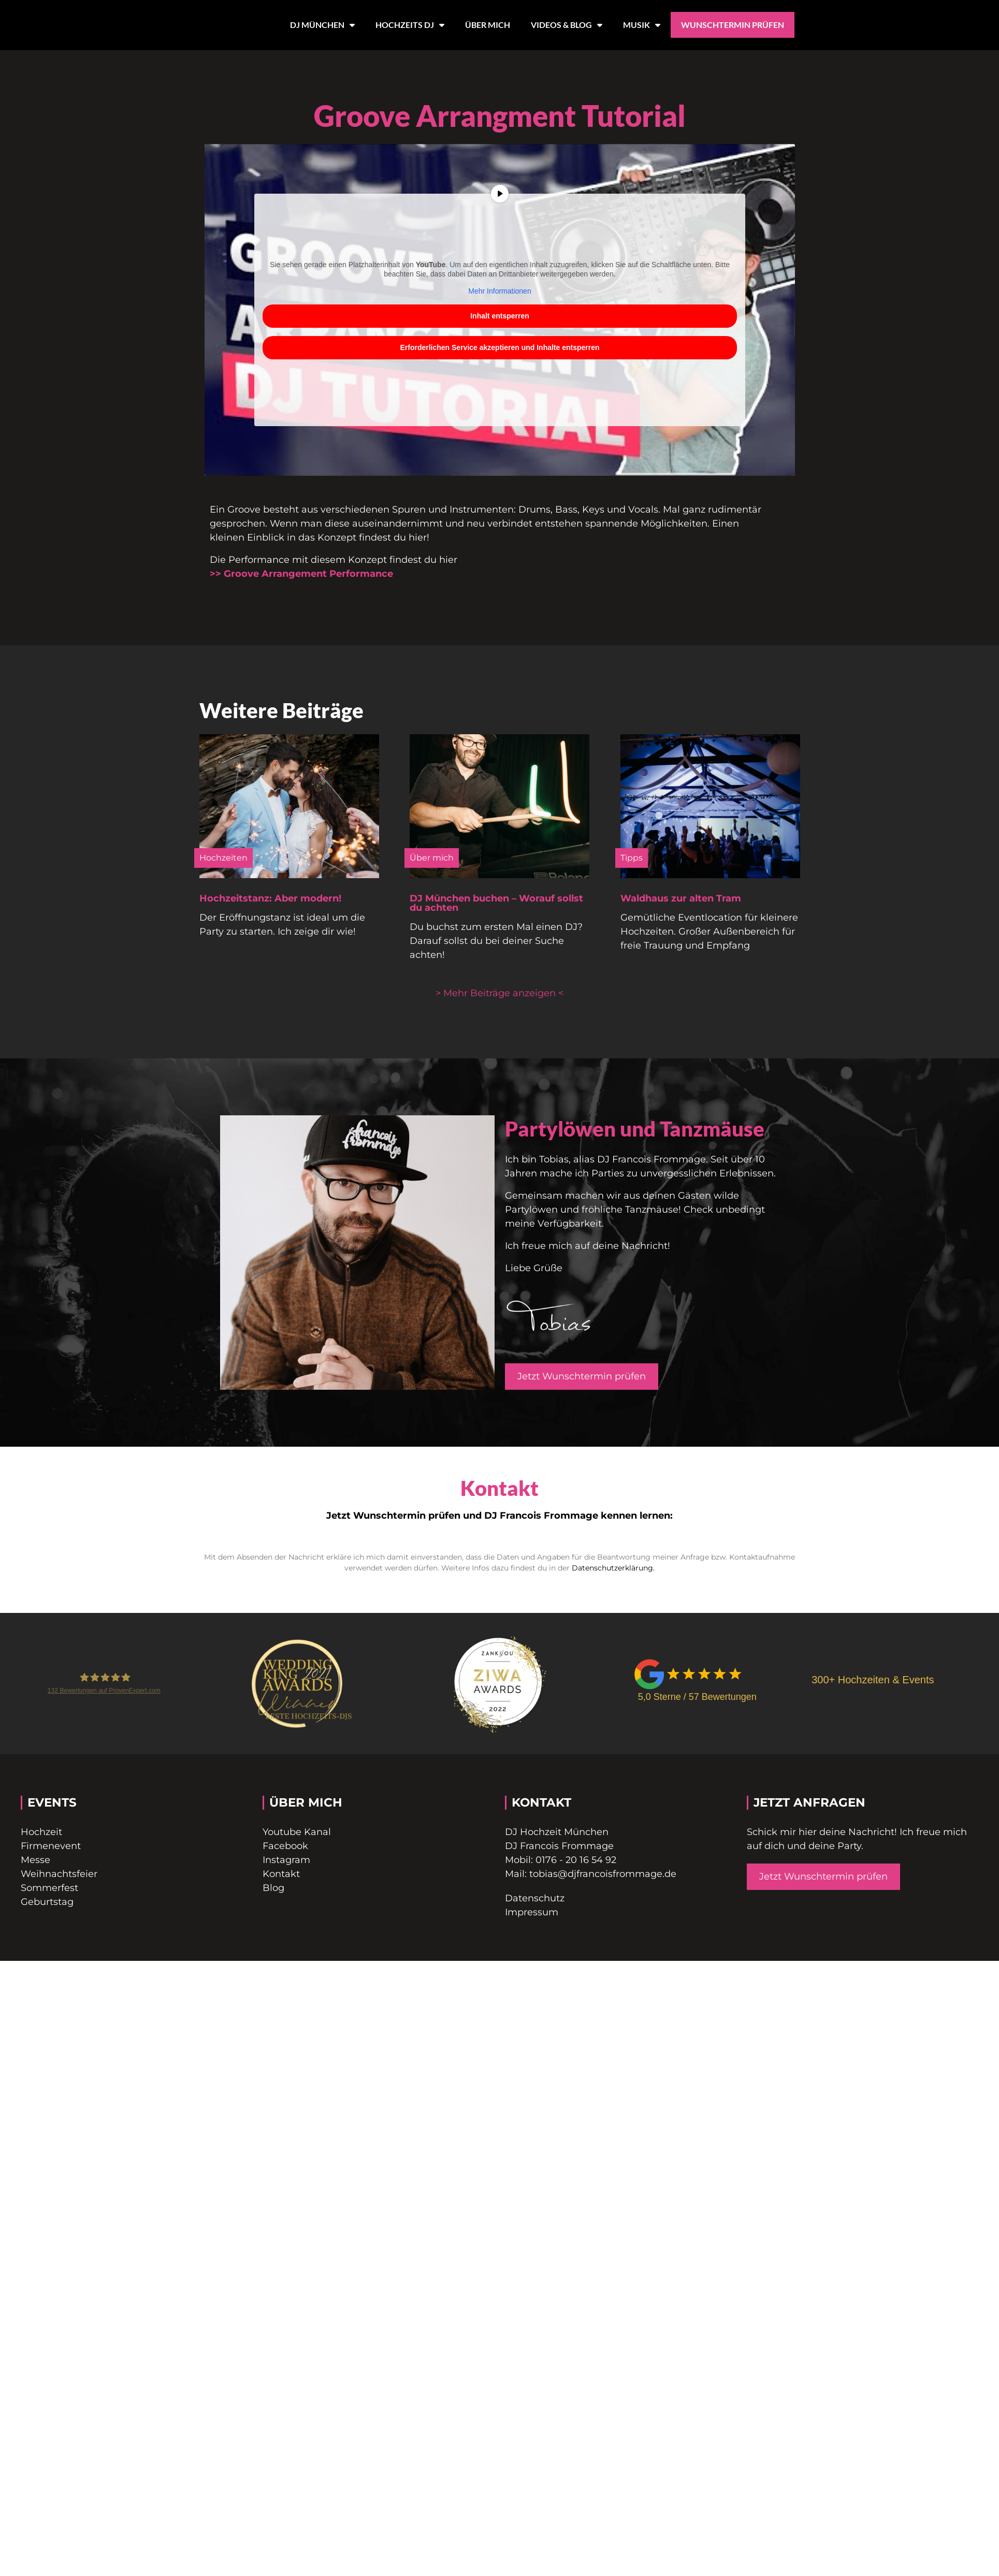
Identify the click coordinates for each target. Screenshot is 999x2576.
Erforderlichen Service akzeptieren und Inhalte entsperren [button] (499, 347)
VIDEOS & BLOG (566, 25)
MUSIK (641, 25)
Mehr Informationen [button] (499, 291)
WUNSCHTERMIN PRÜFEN (732, 25)
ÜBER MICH (487, 25)
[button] (499, 993)
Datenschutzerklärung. (613, 1568)
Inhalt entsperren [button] (499, 316)
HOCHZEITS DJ (409, 25)
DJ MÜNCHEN (322, 25)
